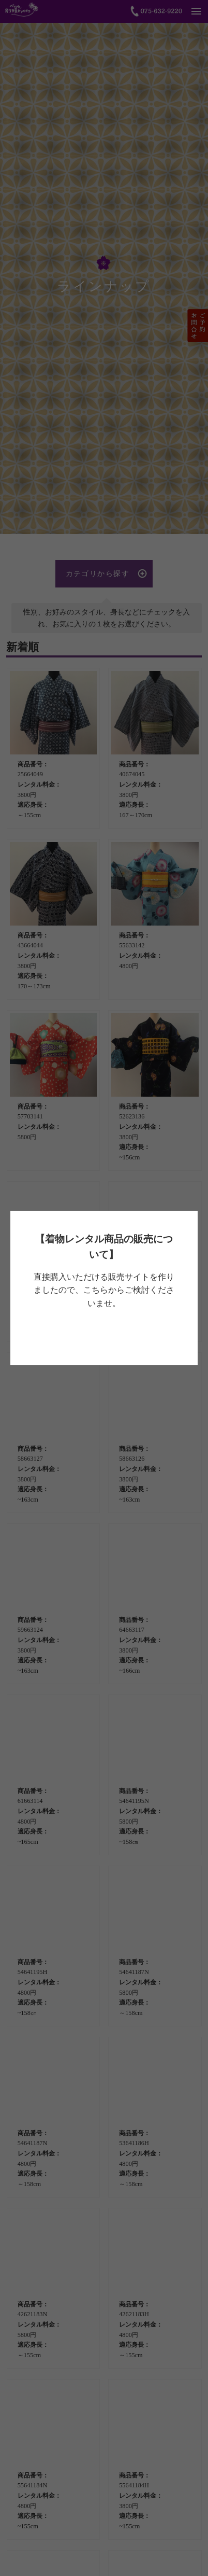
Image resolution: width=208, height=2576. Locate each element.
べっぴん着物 (102, 1333)
